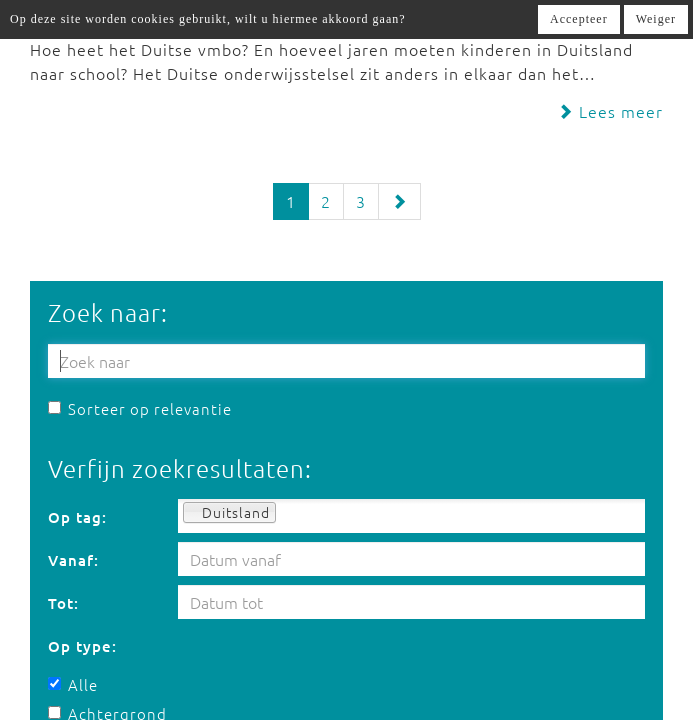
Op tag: (77, 517)
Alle (73, 684)
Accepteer (579, 19)
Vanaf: (73, 560)
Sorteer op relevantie (140, 408)
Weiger (656, 19)
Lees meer (610, 111)
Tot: (63, 603)
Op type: (82, 646)
